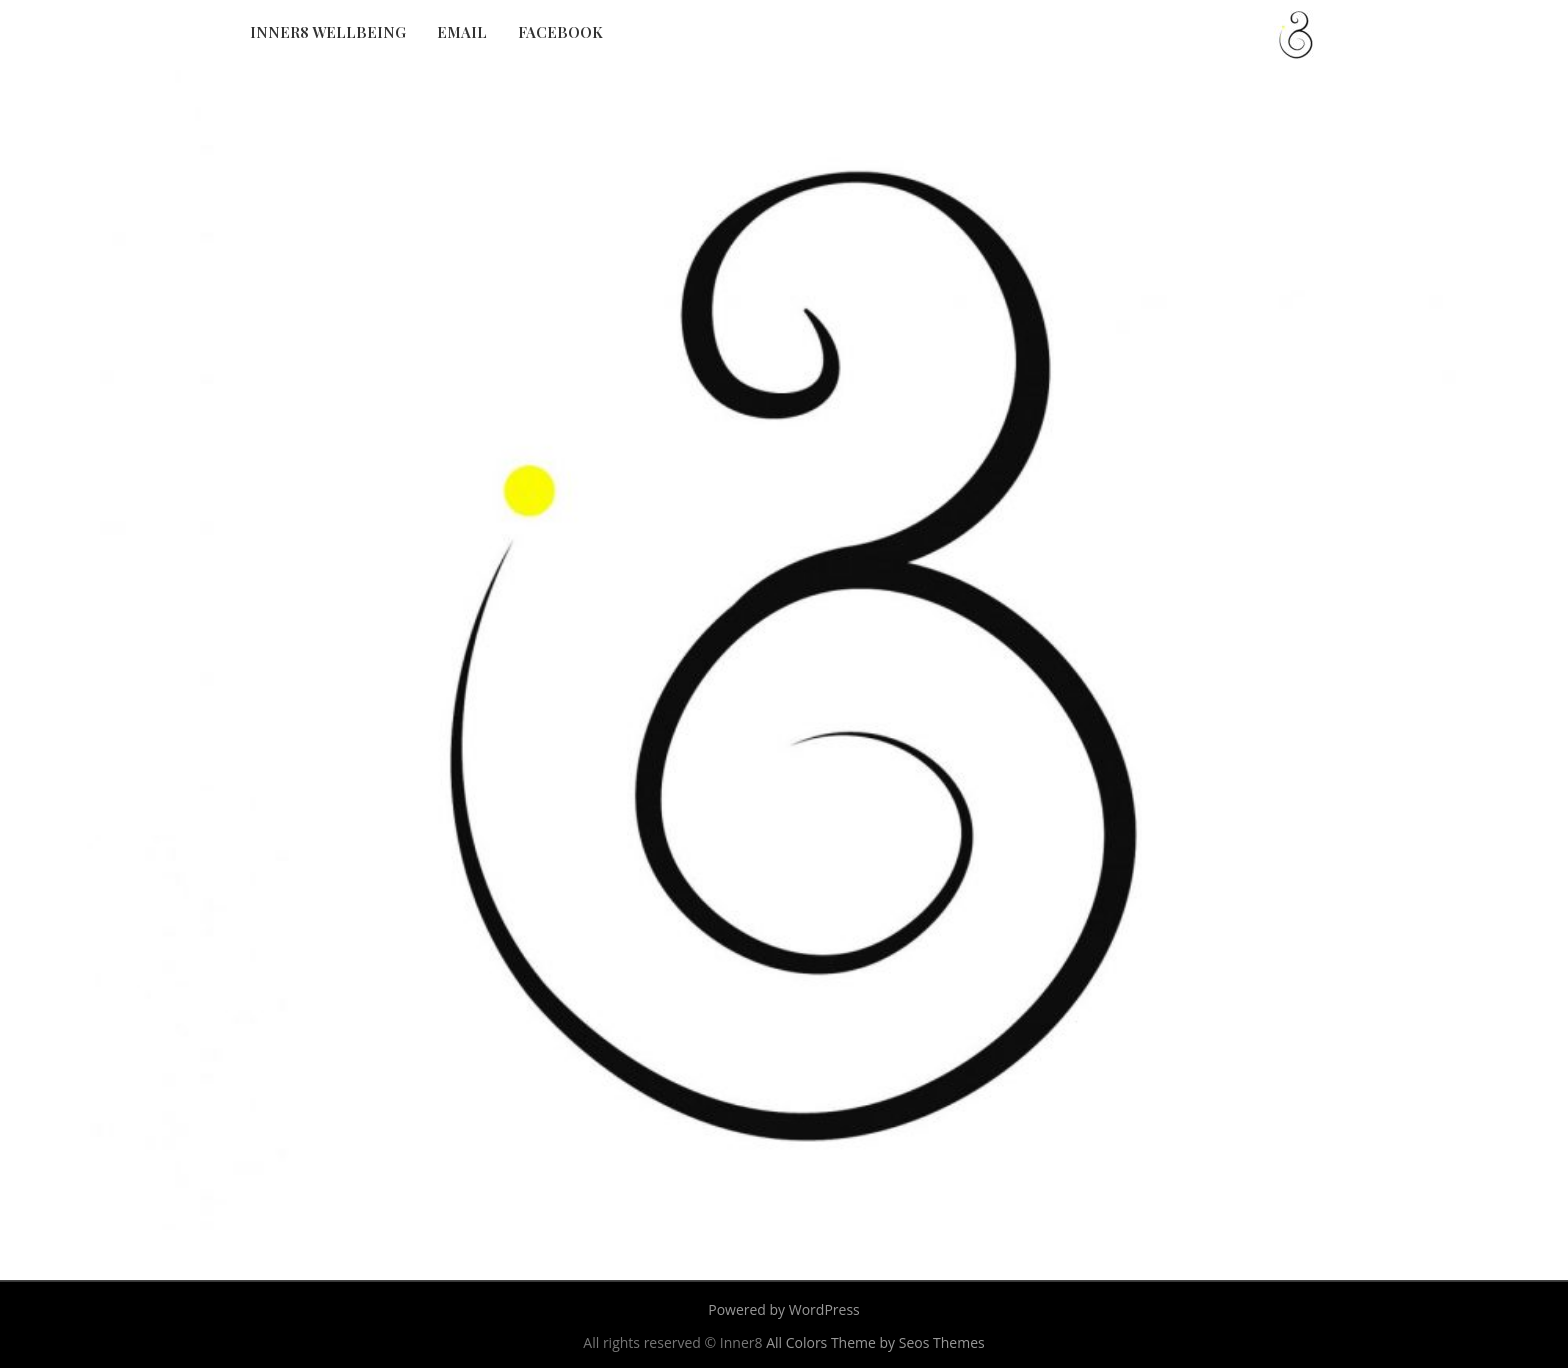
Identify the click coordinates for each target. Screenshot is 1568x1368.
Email (462, 32)
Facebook (560, 32)
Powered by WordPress (784, 1309)
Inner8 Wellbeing (328, 32)
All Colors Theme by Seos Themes (875, 1342)
